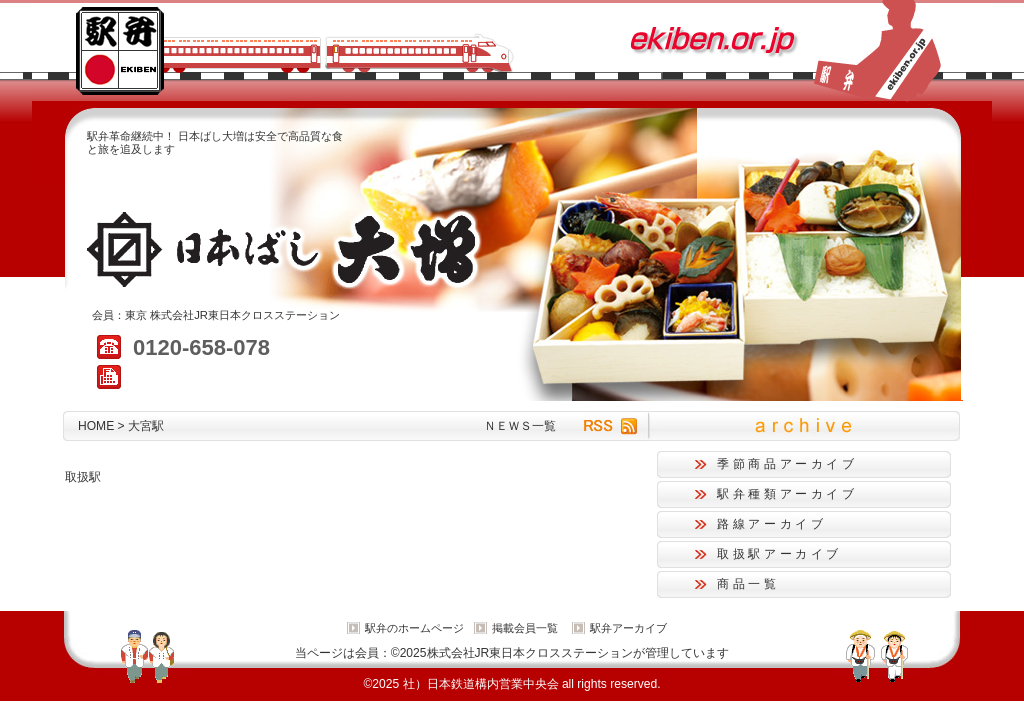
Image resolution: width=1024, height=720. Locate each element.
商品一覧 (748, 584)
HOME (96, 426)
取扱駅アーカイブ (779, 554)
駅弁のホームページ (414, 628)
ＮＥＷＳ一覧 (520, 426)
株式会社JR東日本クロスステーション (245, 315)
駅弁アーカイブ (628, 628)
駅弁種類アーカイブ (787, 494)
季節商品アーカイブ (787, 464)
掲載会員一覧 (525, 628)
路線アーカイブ (771, 524)
